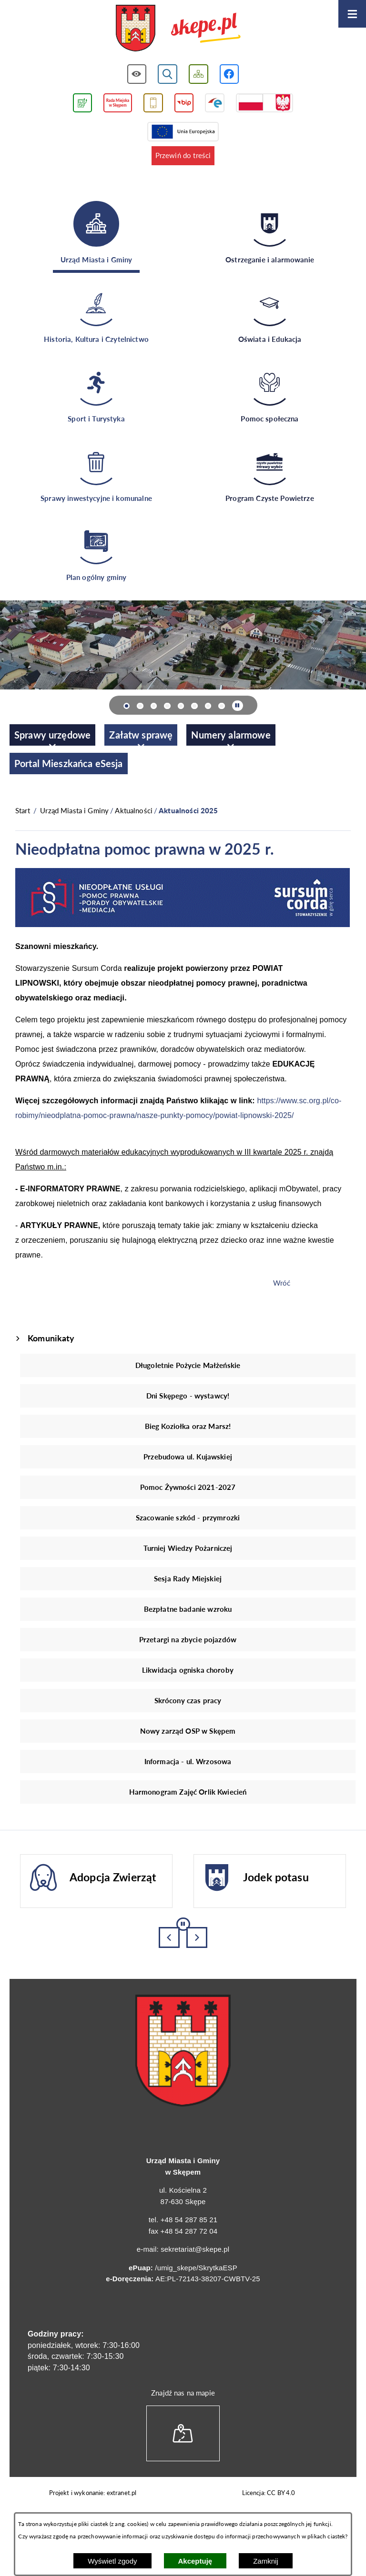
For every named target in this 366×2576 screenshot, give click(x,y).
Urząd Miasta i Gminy (74, 810)
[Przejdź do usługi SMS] (153, 103)
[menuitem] (52, 735)
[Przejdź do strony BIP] (184, 103)
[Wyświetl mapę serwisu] (198, 74)
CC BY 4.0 (281, 2492)
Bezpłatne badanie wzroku (188, 1609)
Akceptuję (195, 2561)
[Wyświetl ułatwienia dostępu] (137, 74)
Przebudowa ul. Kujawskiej (187, 1456)
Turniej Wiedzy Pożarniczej (188, 1548)
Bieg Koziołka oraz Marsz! (188, 1426)
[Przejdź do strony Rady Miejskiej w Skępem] (117, 103)
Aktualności (133, 810)
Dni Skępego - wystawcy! (187, 1395)
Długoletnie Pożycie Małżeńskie (188, 1365)
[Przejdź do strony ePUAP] (214, 103)
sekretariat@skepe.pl (195, 2249)
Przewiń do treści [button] (183, 155)
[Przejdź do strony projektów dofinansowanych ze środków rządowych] (264, 103)
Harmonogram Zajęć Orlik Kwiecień (188, 1791)
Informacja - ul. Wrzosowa (188, 1761)
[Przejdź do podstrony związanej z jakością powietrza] (82, 103)
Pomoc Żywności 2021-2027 (188, 1487)
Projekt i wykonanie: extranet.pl (93, 2492)
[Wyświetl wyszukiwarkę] (167, 74)
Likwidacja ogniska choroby (188, 1670)
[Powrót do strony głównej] (22, 811)
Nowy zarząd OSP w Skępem (188, 1731)
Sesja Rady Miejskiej (188, 1578)
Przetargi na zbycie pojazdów (187, 1639)
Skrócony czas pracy (188, 1700)
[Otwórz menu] (352, 14)
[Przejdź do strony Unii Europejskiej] (183, 131)
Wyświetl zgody (112, 2561)
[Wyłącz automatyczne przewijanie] (237, 705)
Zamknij (265, 2561)
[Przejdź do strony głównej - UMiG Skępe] (178, 29)
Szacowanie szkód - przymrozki (188, 1517)
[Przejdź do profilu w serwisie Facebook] (229, 74)
